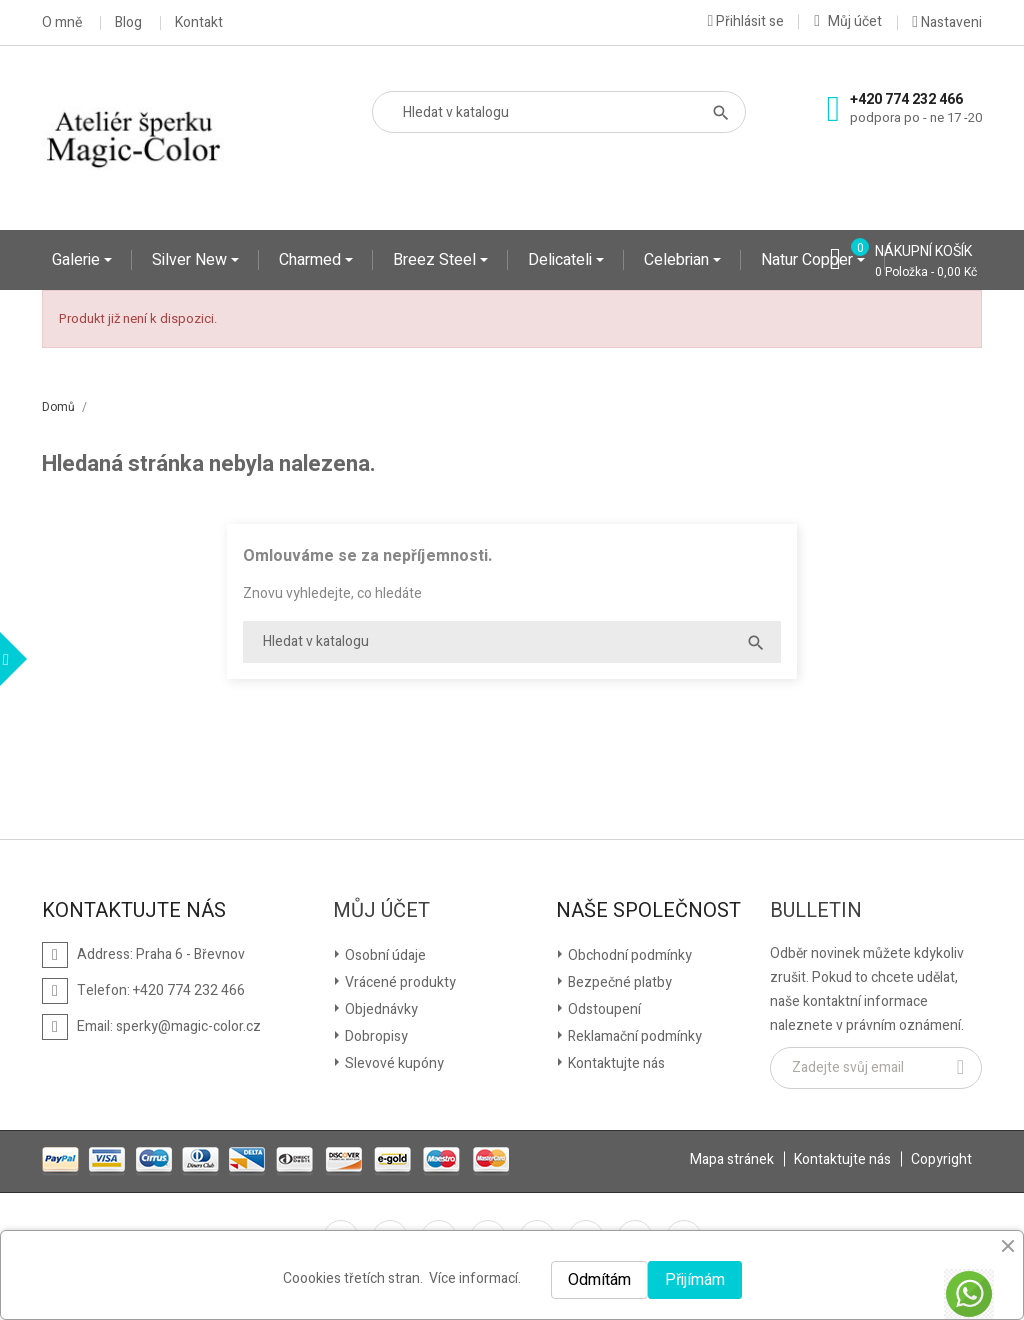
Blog (128, 23)
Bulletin (816, 911)
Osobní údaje (384, 955)
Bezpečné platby (618, 982)
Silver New (191, 260)
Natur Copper (809, 260)
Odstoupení (603, 1009)
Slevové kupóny (393, 1063)
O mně (62, 23)
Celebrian (678, 260)
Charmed (312, 260)
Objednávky (380, 1009)
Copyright (941, 1159)
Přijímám (695, 1280)
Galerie (78, 260)
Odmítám (599, 1280)
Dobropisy (375, 1036)
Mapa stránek (732, 1159)
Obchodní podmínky (628, 955)
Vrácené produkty (399, 982)
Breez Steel (436, 260)
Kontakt (199, 23)
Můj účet (381, 911)
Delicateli (562, 260)
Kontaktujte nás (615, 1063)
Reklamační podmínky (633, 1036)
